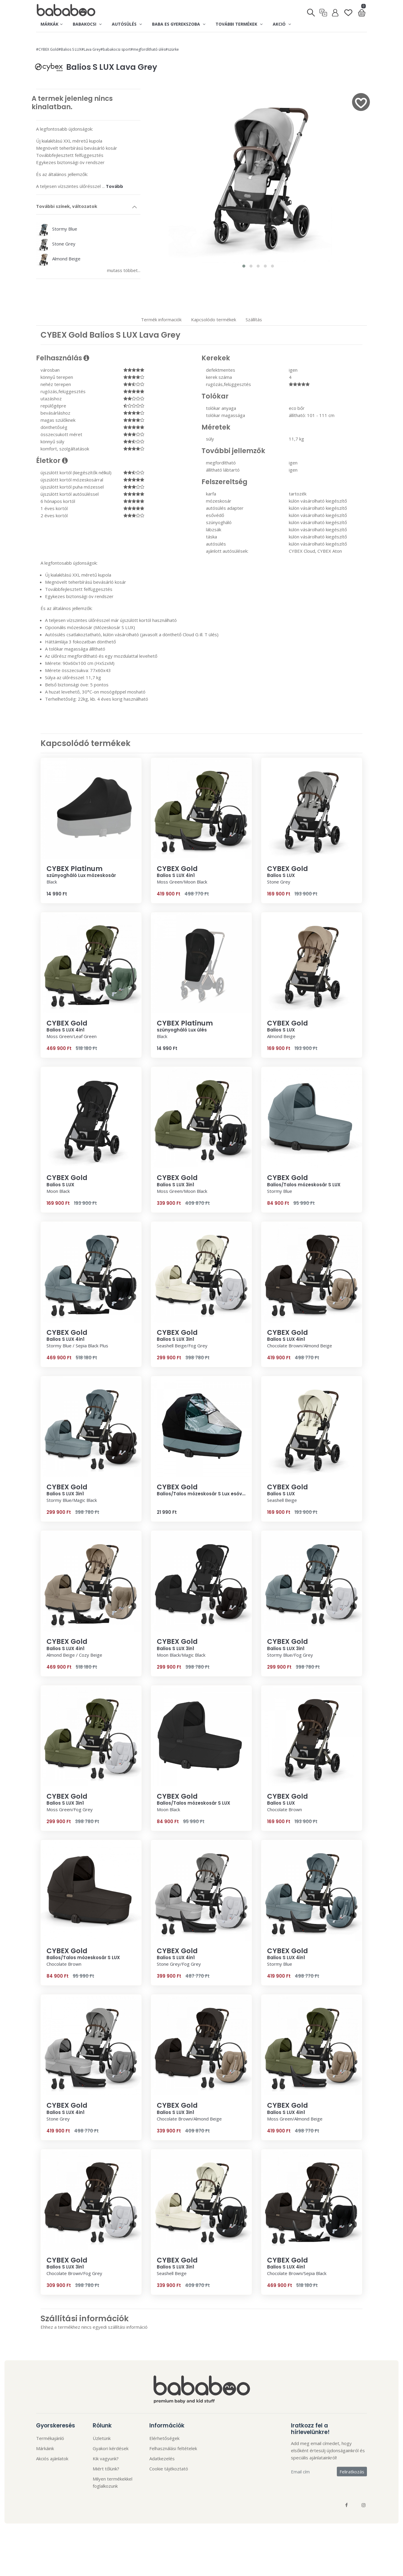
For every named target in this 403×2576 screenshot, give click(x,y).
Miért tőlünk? (106, 2469)
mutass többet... (123, 270)
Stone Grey (55, 244)
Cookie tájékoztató (168, 2469)
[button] (243, 266)
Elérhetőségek (164, 2438)
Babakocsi (87, 24)
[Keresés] (311, 10)
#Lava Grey (90, 49)
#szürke (172, 49)
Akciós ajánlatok (52, 2458)
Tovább (114, 186)
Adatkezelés (162, 2458)
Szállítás (254, 319)
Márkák (52, 24)
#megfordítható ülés (148, 49)
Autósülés (127, 24)
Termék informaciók (161, 319)
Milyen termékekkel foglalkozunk (112, 2482)
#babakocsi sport (115, 49)
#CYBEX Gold (47, 49)
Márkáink (45, 2448)
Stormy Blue (56, 229)
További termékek (239, 24)
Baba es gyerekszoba (178, 24)
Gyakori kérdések (110, 2448)
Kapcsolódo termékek (213, 319)
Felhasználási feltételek (173, 2448)
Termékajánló (50, 2438)
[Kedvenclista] (348, 10)
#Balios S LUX (69, 49)
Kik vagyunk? (106, 2458)
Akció (282, 24)
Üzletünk (102, 2438)
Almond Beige (58, 259)
